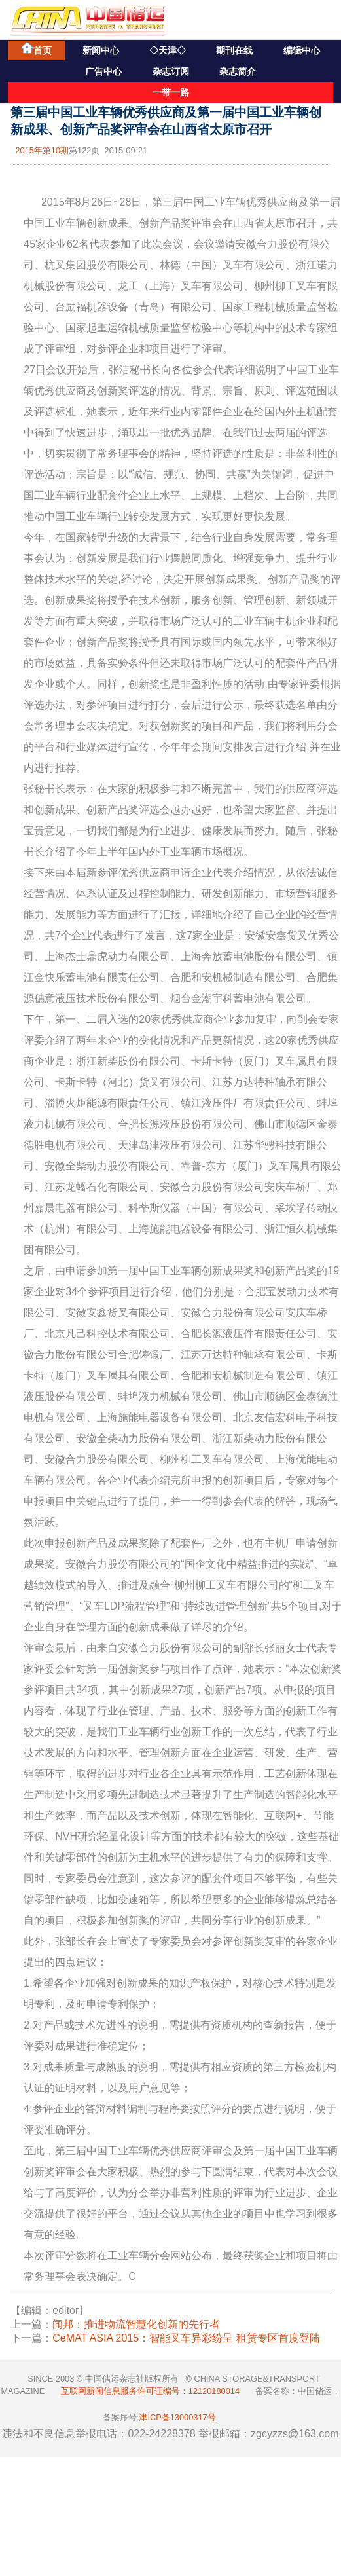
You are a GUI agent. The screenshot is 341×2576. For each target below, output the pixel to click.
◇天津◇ (167, 50)
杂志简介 (237, 71)
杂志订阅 (171, 71)
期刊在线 (234, 50)
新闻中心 (100, 50)
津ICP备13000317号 (177, 2417)
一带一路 (171, 92)
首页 (36, 49)
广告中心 (103, 71)
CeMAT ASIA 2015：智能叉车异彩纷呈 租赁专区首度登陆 (185, 2338)
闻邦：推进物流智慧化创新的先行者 (136, 2324)
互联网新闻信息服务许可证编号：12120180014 (150, 2391)
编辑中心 (301, 50)
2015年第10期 (42, 150)
